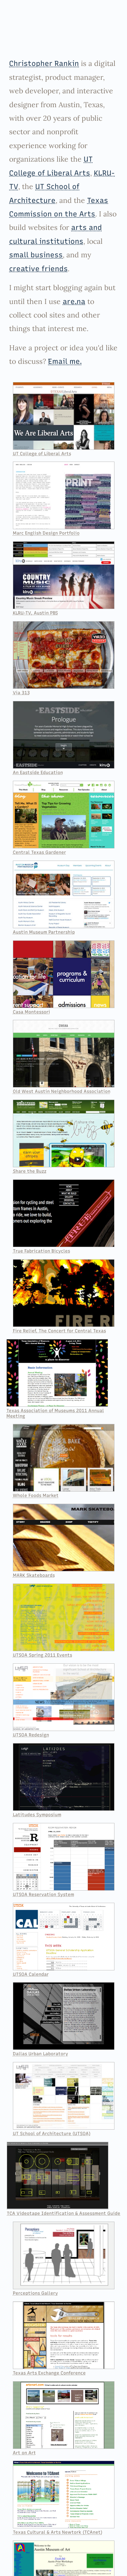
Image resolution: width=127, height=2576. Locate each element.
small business (36, 255)
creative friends (38, 268)
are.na (74, 301)
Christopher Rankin (44, 63)
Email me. (65, 361)
